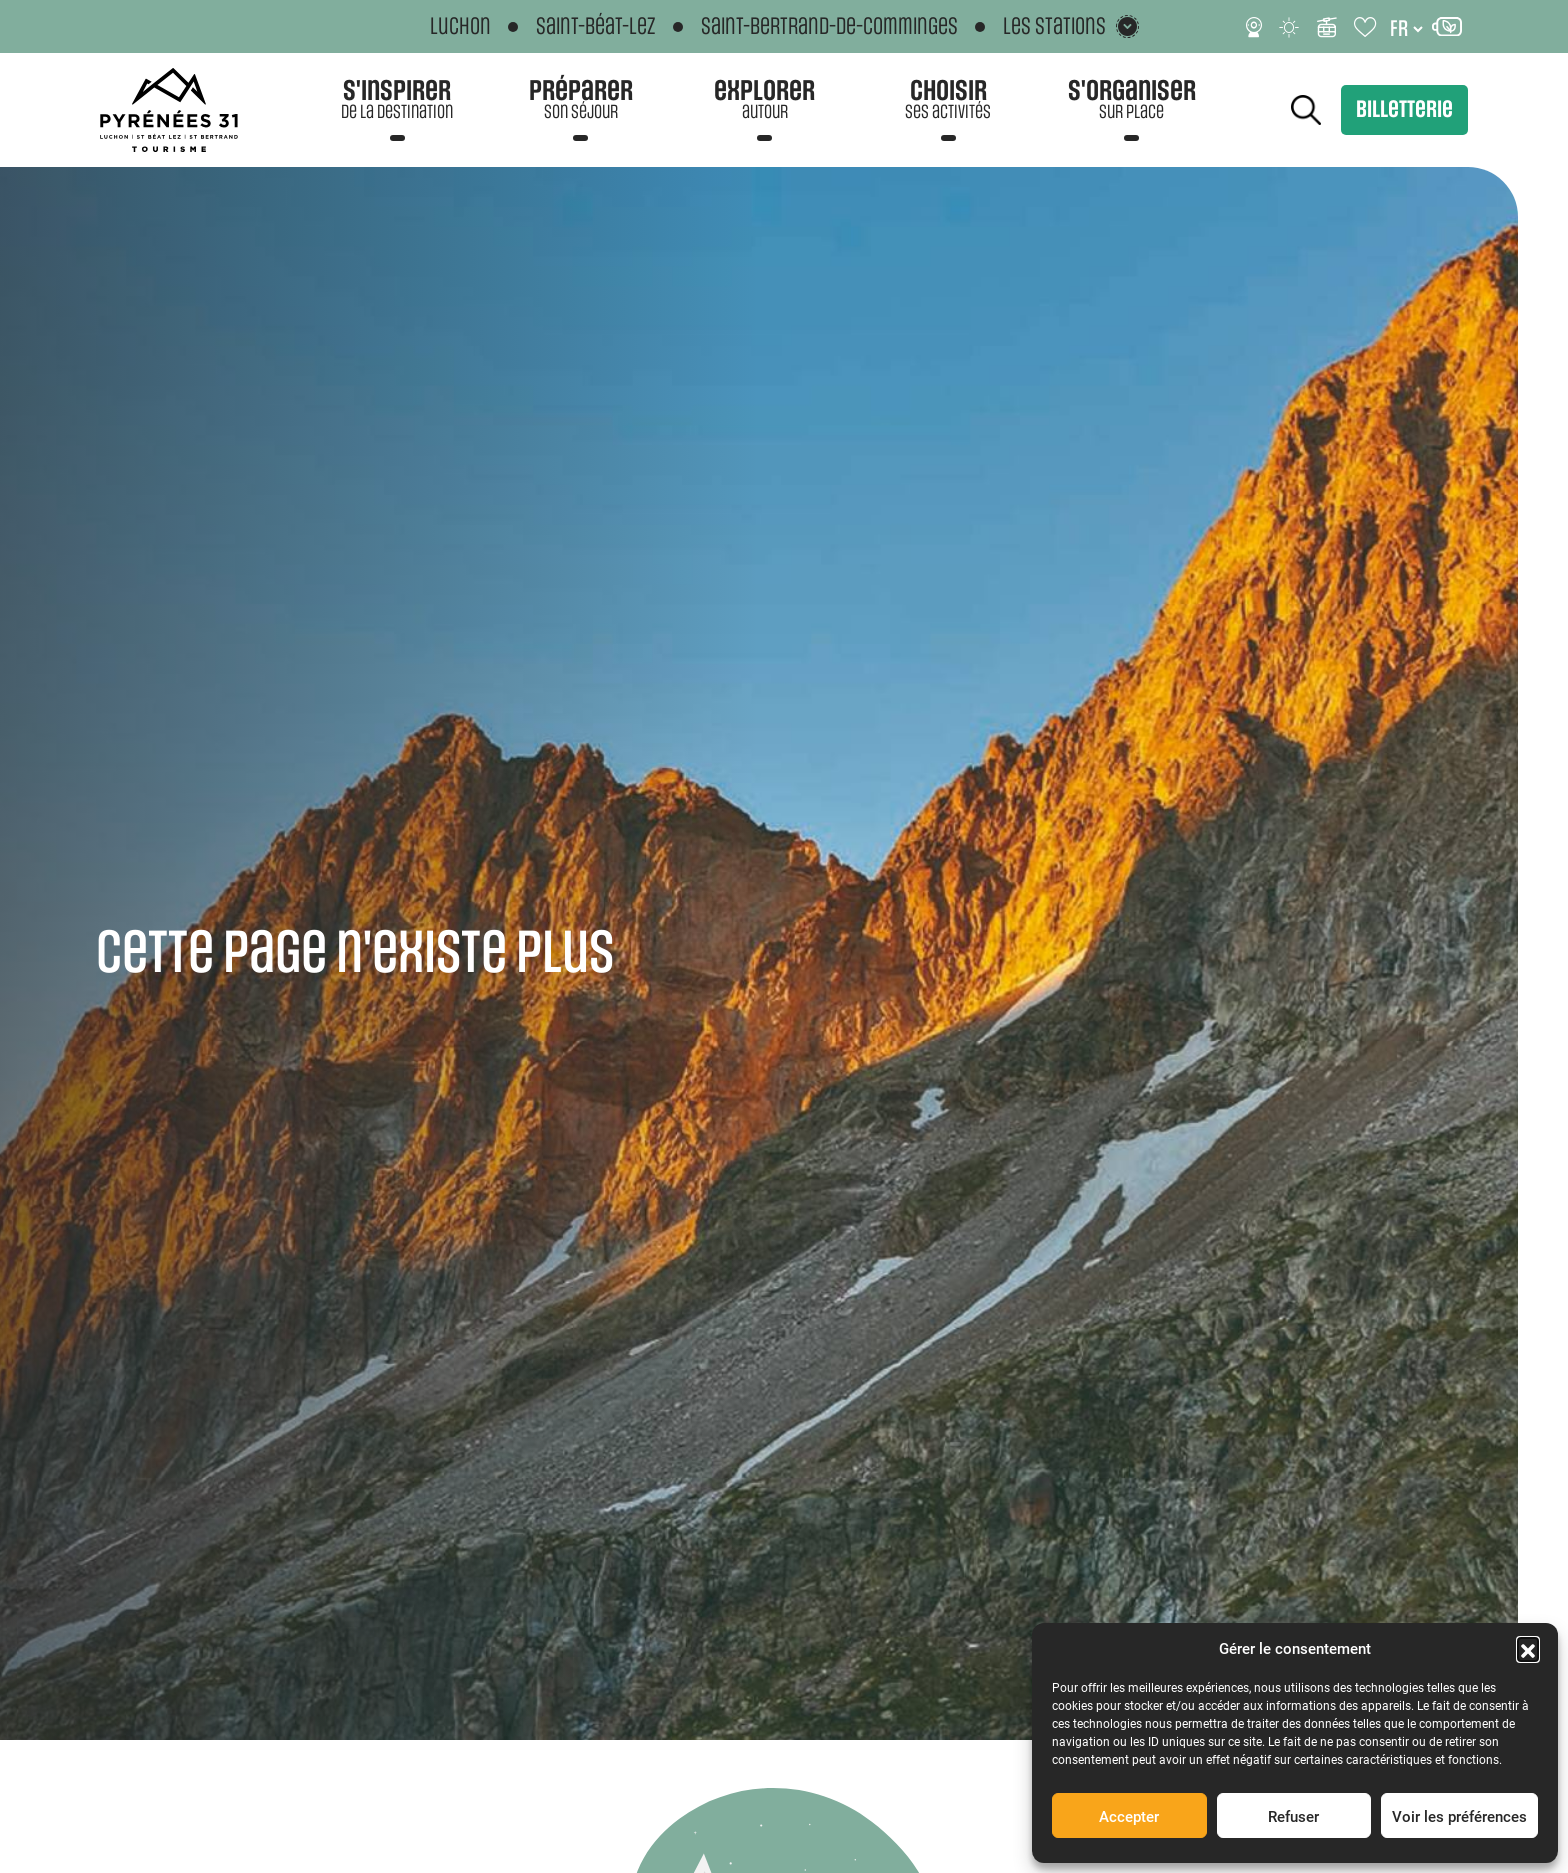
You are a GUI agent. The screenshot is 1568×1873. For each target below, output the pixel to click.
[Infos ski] (1327, 27)
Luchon (460, 27)
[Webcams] (1254, 27)
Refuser (1293, 1816)
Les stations (1054, 26)
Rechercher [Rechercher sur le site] (1306, 110)
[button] (1528, 1648)
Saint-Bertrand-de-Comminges (829, 27)
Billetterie (1404, 110)
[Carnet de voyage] (1366, 27)
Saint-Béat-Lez (596, 27)
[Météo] (1290, 27)
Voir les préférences (1459, 1816)
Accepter (1129, 1816)
